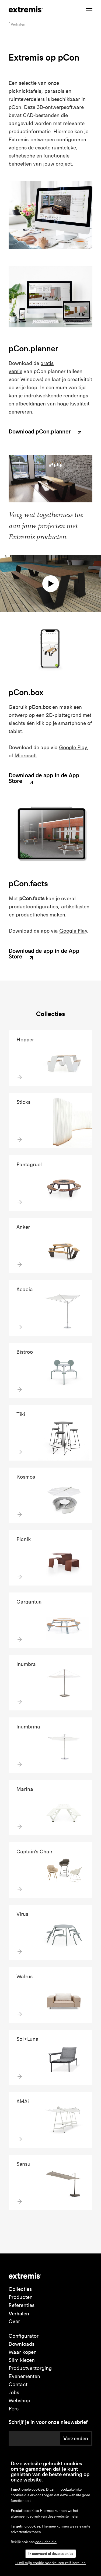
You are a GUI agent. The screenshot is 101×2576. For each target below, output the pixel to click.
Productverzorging (30, 2368)
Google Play (73, 747)
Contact (18, 2384)
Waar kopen (23, 2352)
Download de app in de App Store (44, 779)
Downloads (21, 2344)
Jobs (14, 2392)
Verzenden (75, 2438)
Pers (14, 2409)
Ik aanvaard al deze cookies (50, 2554)
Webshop (19, 2401)
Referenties (21, 2305)
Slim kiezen (22, 2360)
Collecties (20, 2289)
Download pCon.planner (46, 432)
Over (14, 2321)
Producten (21, 2297)
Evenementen (24, 2376)
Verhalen (19, 2313)
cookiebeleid (46, 2542)
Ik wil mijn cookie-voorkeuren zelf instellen (50, 2563)
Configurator (24, 2336)
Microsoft (26, 755)
